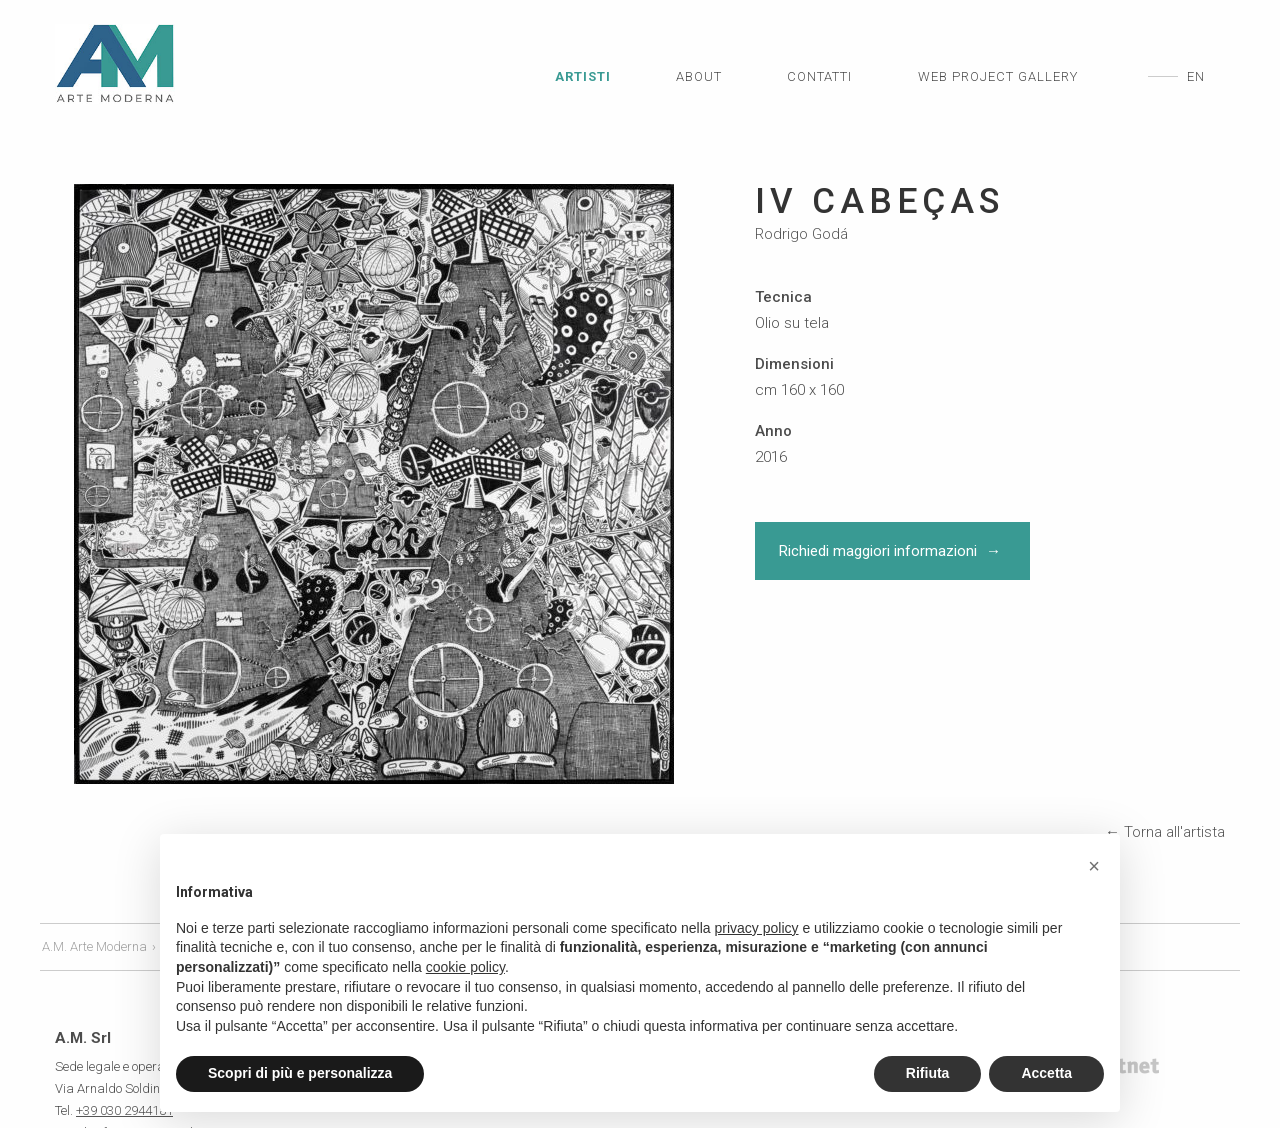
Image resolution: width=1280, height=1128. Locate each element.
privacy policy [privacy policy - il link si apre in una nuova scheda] (757, 928)
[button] (1094, 866)
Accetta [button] (1046, 1073)
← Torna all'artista (1165, 736)
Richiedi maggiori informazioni (892, 551)
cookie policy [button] (465, 967)
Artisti (583, 76)
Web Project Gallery (998, 76)
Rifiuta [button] (928, 1073)
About (699, 76)
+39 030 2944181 (124, 1014)
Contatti (819, 76)
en (1196, 76)
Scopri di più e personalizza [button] (300, 1073)
